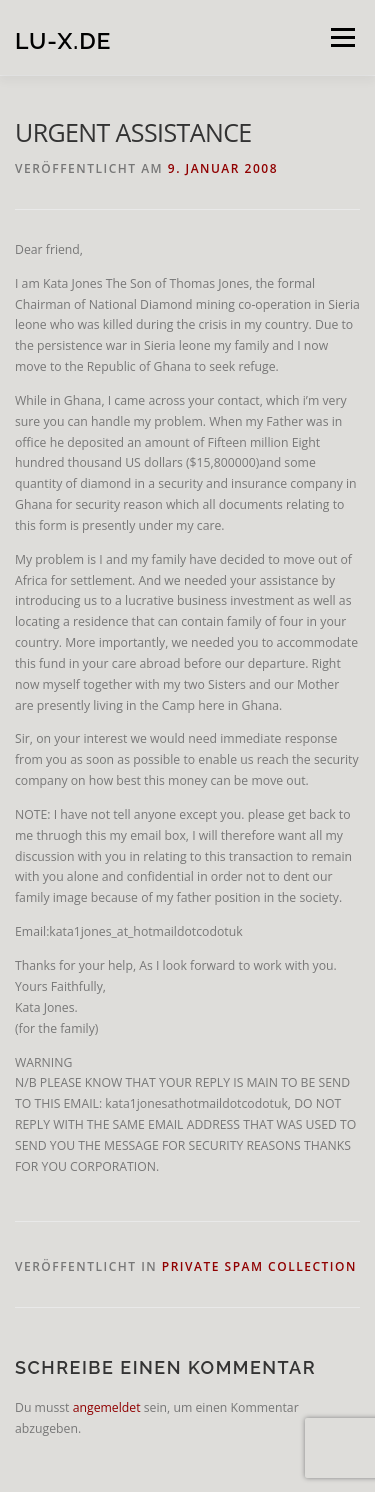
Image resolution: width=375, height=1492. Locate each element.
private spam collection (259, 1266)
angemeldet (107, 1407)
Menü (341, 37)
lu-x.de (63, 39)
